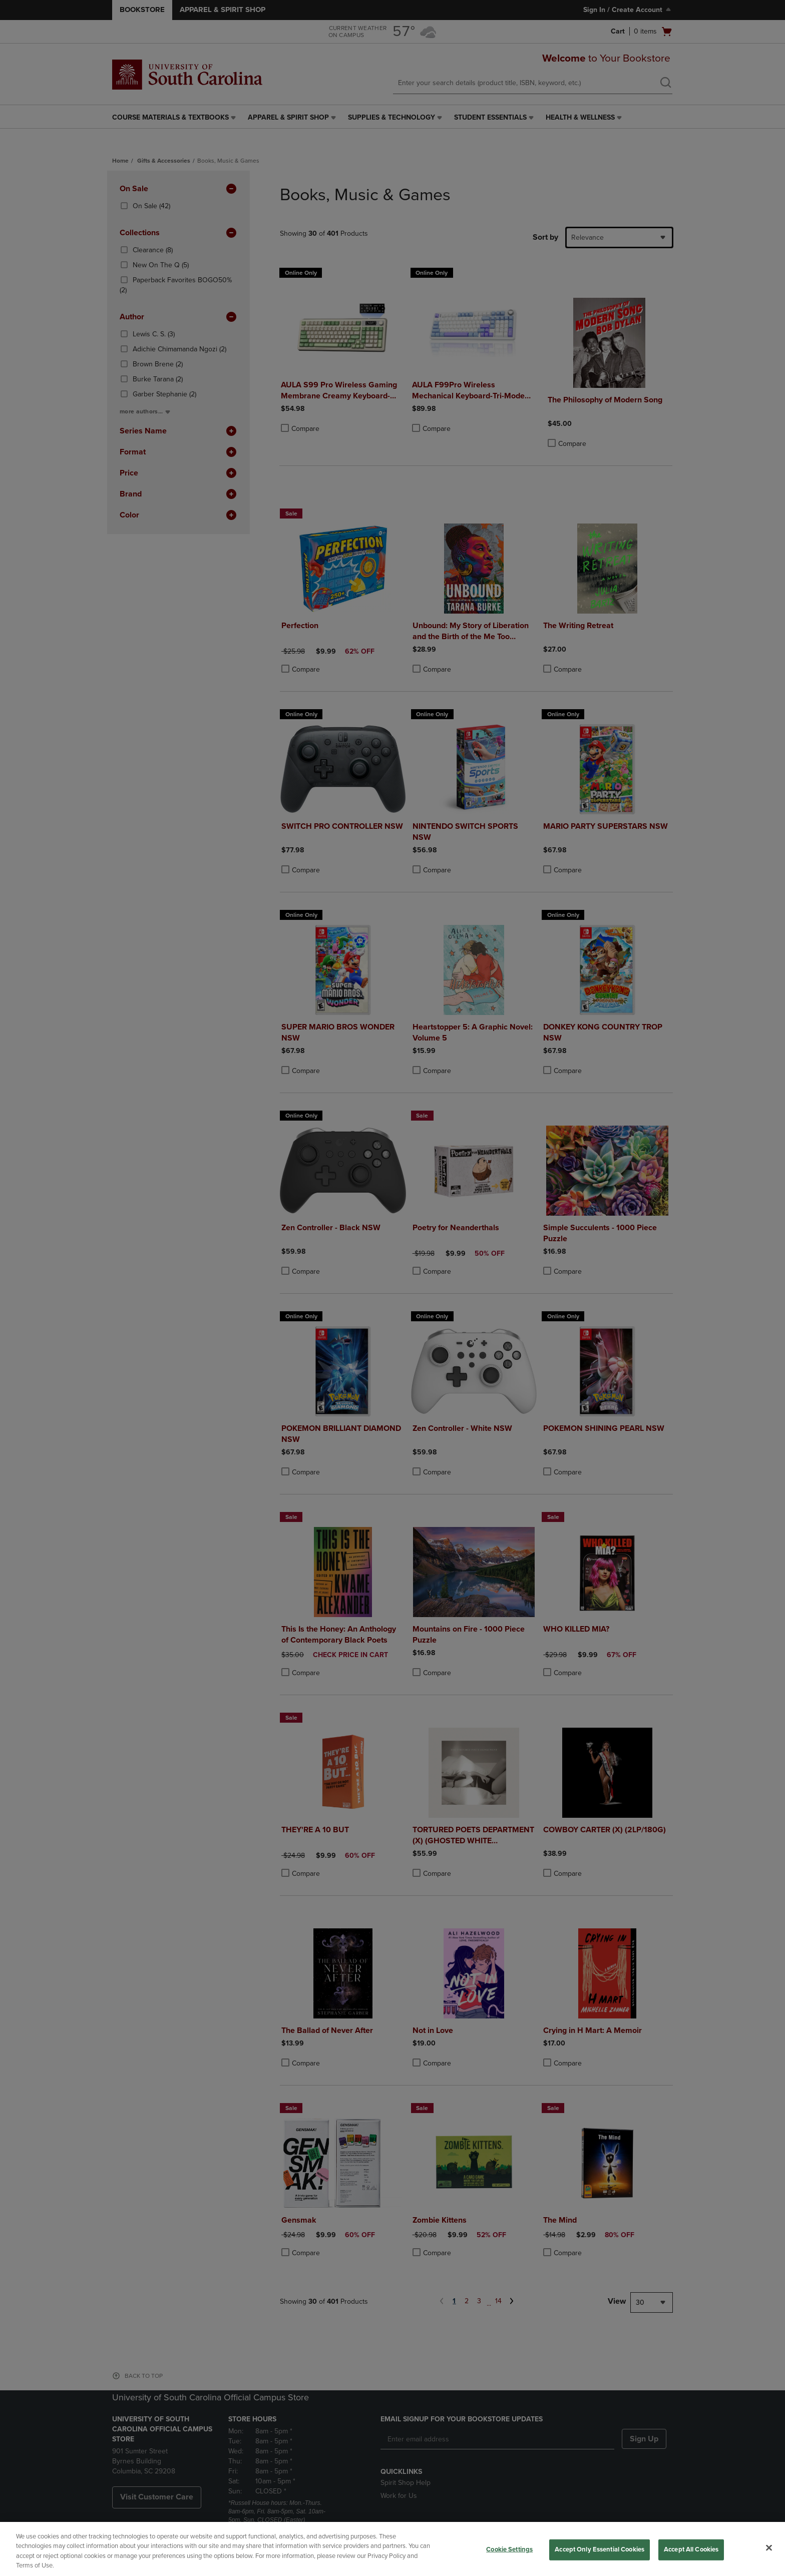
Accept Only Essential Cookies (599, 2549)
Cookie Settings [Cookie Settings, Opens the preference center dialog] (509, 2549)
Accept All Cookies (691, 2549)
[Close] (769, 2547)
